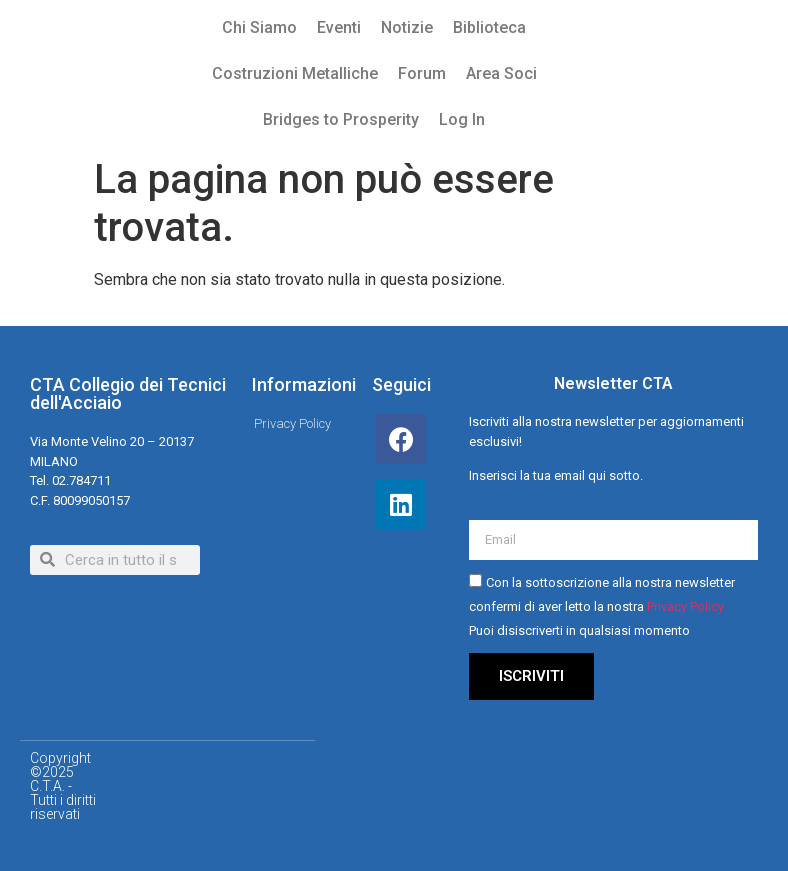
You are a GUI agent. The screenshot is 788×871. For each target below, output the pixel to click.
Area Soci (501, 73)
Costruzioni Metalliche (295, 73)
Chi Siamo (259, 27)
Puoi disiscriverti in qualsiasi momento (579, 630)
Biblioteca (489, 27)
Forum (422, 73)
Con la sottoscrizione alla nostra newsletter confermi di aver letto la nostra (602, 606)
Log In (462, 119)
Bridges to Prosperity (341, 119)
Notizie (407, 27)
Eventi (339, 27)
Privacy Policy (685, 606)
